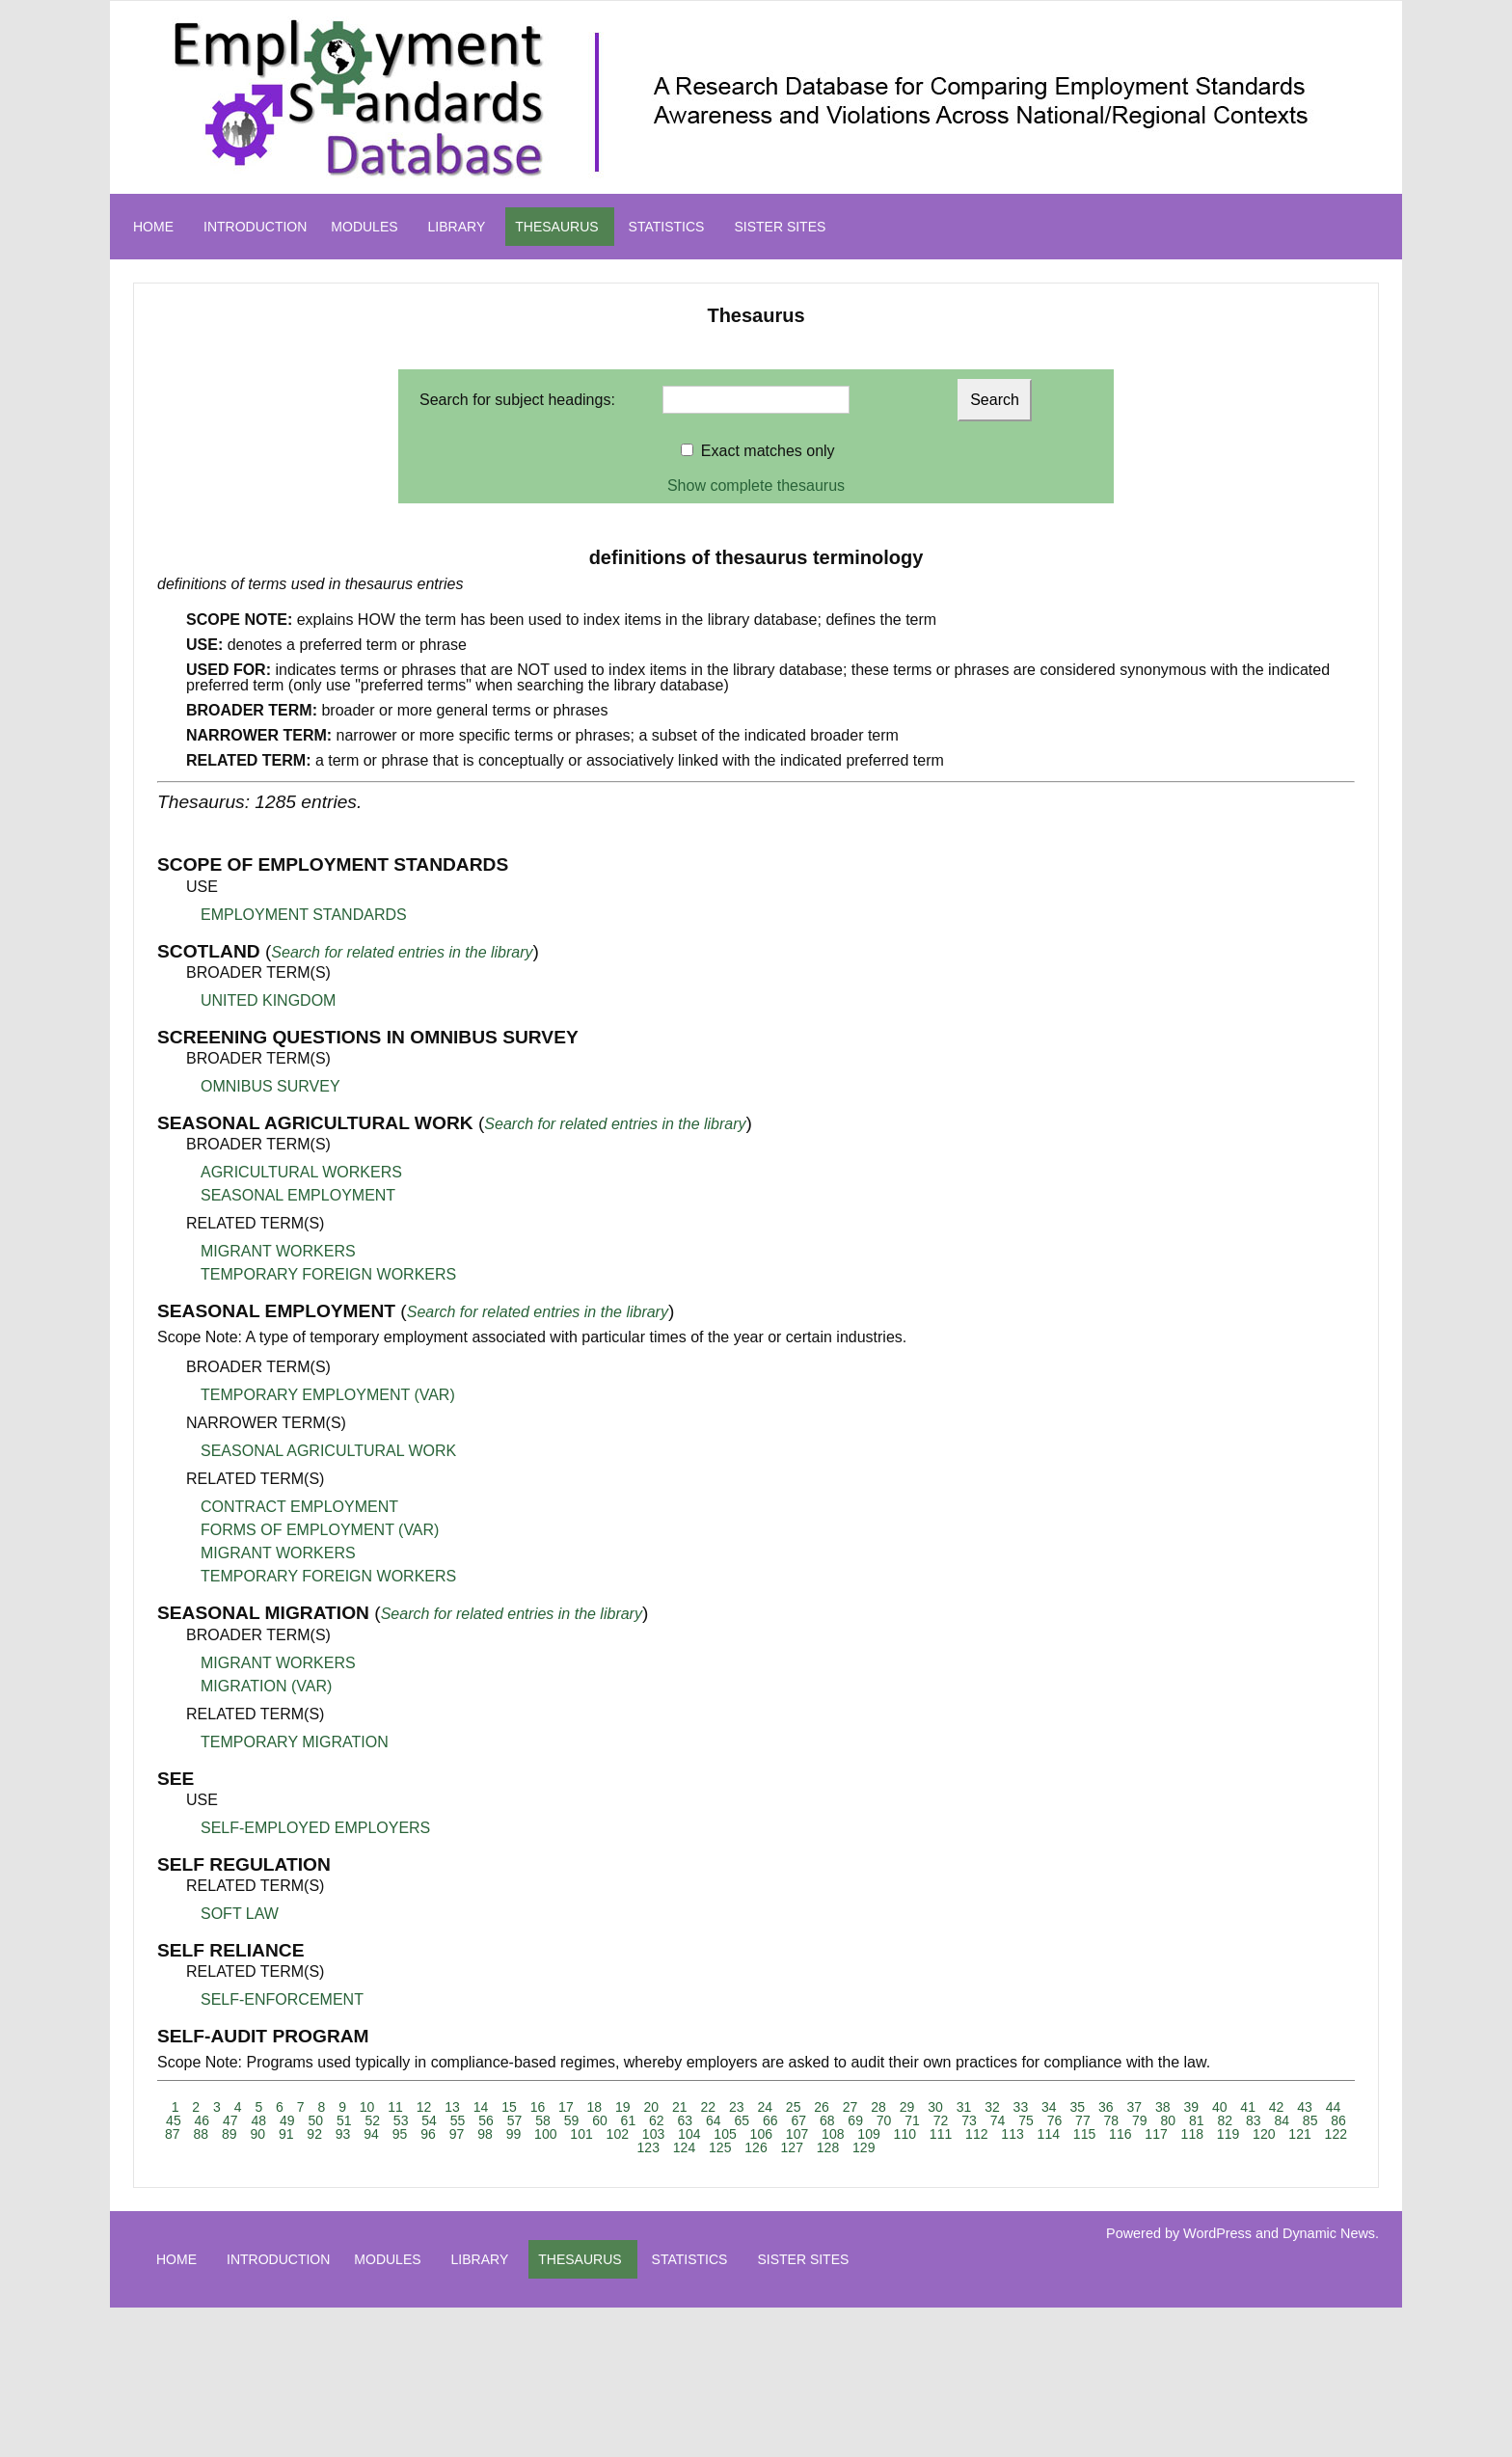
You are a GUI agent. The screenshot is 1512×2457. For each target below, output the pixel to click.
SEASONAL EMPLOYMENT (298, 1195)
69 (855, 2120)
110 (905, 2134)
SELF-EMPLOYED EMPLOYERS (315, 1828)
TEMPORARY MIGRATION (295, 1742)
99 (514, 2134)
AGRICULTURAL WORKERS (301, 1172)
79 (1140, 2120)
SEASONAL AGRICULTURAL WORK (328, 1451)
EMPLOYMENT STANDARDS (304, 914)
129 (863, 2147)
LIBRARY (457, 226)
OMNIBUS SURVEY (270, 1086)
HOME (153, 226)
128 (828, 2147)
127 (792, 2147)
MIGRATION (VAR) (266, 1686)
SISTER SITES (779, 226)
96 (428, 2134)
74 (998, 2120)
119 (1228, 2134)
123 (648, 2147)
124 (684, 2147)
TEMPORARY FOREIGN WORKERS (328, 1274)
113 (1012, 2134)
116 (1120, 2134)
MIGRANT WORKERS (278, 1251)
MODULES (364, 226)
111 (941, 2134)
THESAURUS (556, 226)
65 (741, 2120)
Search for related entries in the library (401, 952)
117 (1156, 2134)
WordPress (1217, 2233)
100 (545, 2134)
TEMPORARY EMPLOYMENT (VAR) (328, 1395)
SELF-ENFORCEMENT (282, 1999)
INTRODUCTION (255, 226)
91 (286, 2134)
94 (371, 2134)
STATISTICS (667, 226)
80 (1168, 2120)
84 (1281, 2120)
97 (457, 2134)
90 (257, 2134)
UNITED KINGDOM (268, 1000)
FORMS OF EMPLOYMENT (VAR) (320, 1530)
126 (755, 2147)
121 (1299, 2134)
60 (600, 2120)
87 (172, 2134)
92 (314, 2134)
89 (229, 2134)
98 (485, 2134)
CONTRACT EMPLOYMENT (299, 1506)
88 (200, 2134)
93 (343, 2134)
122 (1336, 2134)
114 (1049, 2134)
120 (1264, 2134)
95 (400, 2134)
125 (720, 2147)
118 (1192, 2134)
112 (976, 2134)
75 (1026, 2120)
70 (884, 2120)
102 (618, 2134)
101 (581, 2134)
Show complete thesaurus (756, 485)
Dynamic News (1328, 2233)
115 (1084, 2134)
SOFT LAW (240, 1913)
